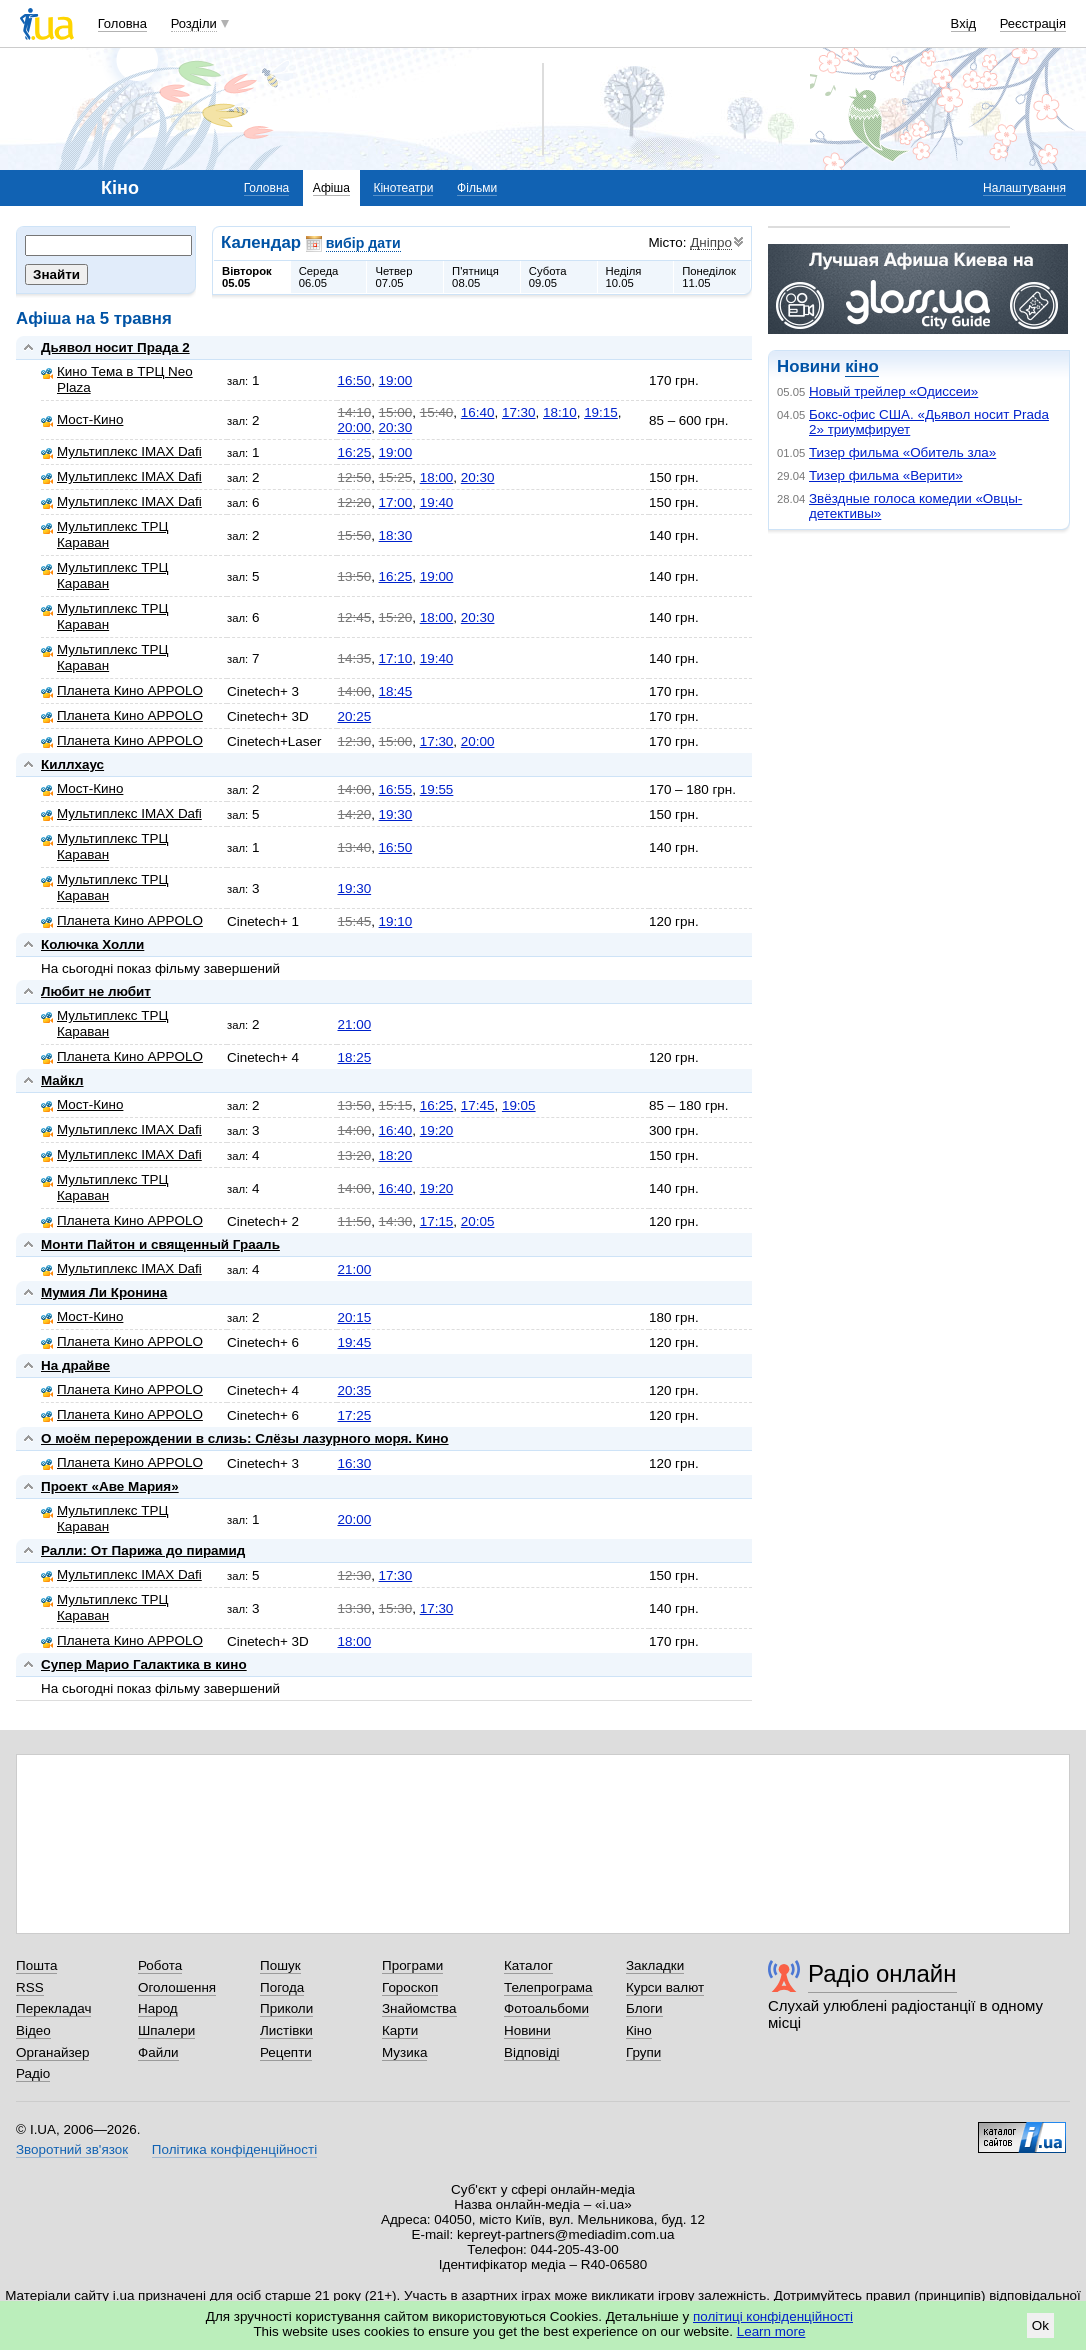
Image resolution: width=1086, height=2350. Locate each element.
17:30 (519, 412)
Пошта (36, 1965)
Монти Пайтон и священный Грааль (160, 1244)
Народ (158, 2008)
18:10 (560, 412)
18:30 (396, 535)
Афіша (331, 188)
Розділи (194, 23)
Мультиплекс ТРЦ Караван (104, 534)
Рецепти (286, 2052)
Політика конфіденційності (234, 2149)
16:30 (354, 1463)
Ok (1040, 2325)
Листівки (286, 2030)
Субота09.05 (548, 277)
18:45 (396, 691)
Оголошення (177, 1987)
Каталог (528, 1965)
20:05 (478, 1221)
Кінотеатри (403, 188)
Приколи (286, 2008)
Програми (412, 1965)
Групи (643, 2052)
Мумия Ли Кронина (104, 1292)
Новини (527, 2030)
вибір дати (363, 243)
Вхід (964, 23)
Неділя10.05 (624, 277)
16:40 (478, 412)
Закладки (655, 1965)
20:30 (396, 427)
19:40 (437, 502)
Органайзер (52, 2052)
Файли (158, 2052)
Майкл (62, 1080)
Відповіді (532, 2052)
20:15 (354, 1317)
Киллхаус (72, 764)
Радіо (33, 2073)
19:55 (437, 789)
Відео (33, 2030)
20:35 (354, 1390)
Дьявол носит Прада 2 (115, 347)
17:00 (396, 502)
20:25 (354, 716)
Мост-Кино (82, 419)
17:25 (354, 1415)
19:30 (396, 814)
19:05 (519, 1105)
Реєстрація (1033, 23)
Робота (160, 1965)
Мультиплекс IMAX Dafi (121, 451)
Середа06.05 (319, 277)
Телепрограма (548, 1987)
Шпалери (166, 2030)
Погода (282, 1987)
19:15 (601, 412)
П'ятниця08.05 (475, 277)
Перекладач (53, 2008)
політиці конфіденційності (773, 2316)
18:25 (354, 1057)
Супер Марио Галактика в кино (144, 1664)
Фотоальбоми (546, 2008)
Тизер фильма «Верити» (886, 475)
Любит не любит (96, 991)
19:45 (354, 1342)
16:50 (354, 380)
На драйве (75, 1365)
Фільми (477, 188)
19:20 (437, 1130)
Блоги (644, 2008)
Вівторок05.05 (247, 277)
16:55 (396, 789)
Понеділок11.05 (709, 277)
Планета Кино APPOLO (122, 690)
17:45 (478, 1105)
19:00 (396, 380)
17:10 (396, 658)
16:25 (354, 452)
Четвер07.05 (393, 277)
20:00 (354, 427)
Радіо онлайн (882, 1973)
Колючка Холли (92, 944)
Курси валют (665, 1987)
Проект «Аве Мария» (110, 1486)
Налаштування (1024, 188)
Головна (122, 23)
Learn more (771, 2331)
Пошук (280, 1965)
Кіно (639, 2030)
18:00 (437, 477)
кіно (861, 366)
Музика (404, 2052)
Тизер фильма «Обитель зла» (902, 452)
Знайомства (419, 2008)
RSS (30, 1987)
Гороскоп (410, 1987)
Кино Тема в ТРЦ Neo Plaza (117, 379)
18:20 (396, 1155)
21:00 (354, 1024)
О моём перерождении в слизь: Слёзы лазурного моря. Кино (245, 1438)
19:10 (396, 921)
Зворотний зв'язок (72, 2149)
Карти (400, 2030)
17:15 (437, 1221)
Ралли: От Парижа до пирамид (143, 1550)
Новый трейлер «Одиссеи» (893, 391)
